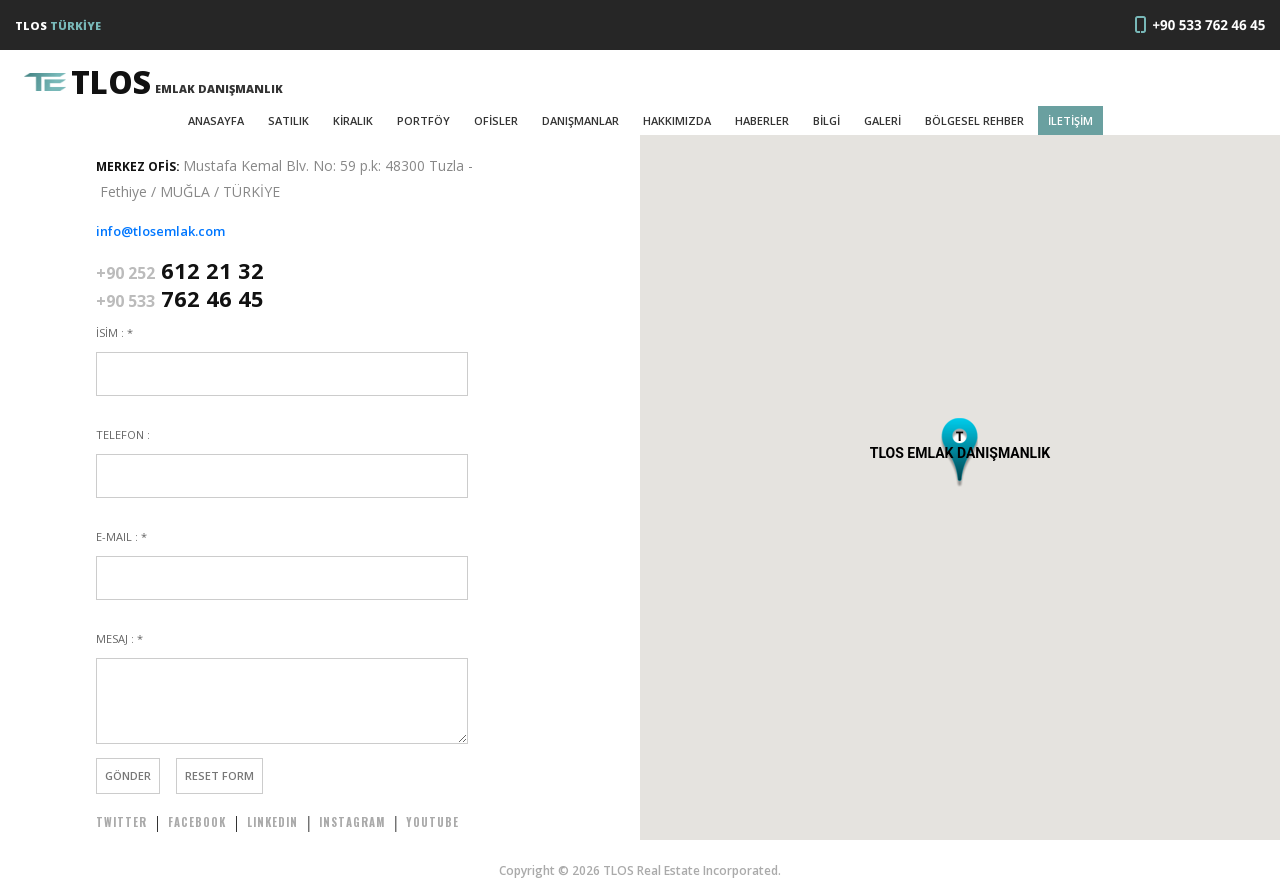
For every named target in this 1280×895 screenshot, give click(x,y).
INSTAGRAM (352, 822)
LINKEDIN (272, 822)
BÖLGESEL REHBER (974, 120)
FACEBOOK (197, 822)
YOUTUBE (432, 822)
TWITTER (121, 822)
